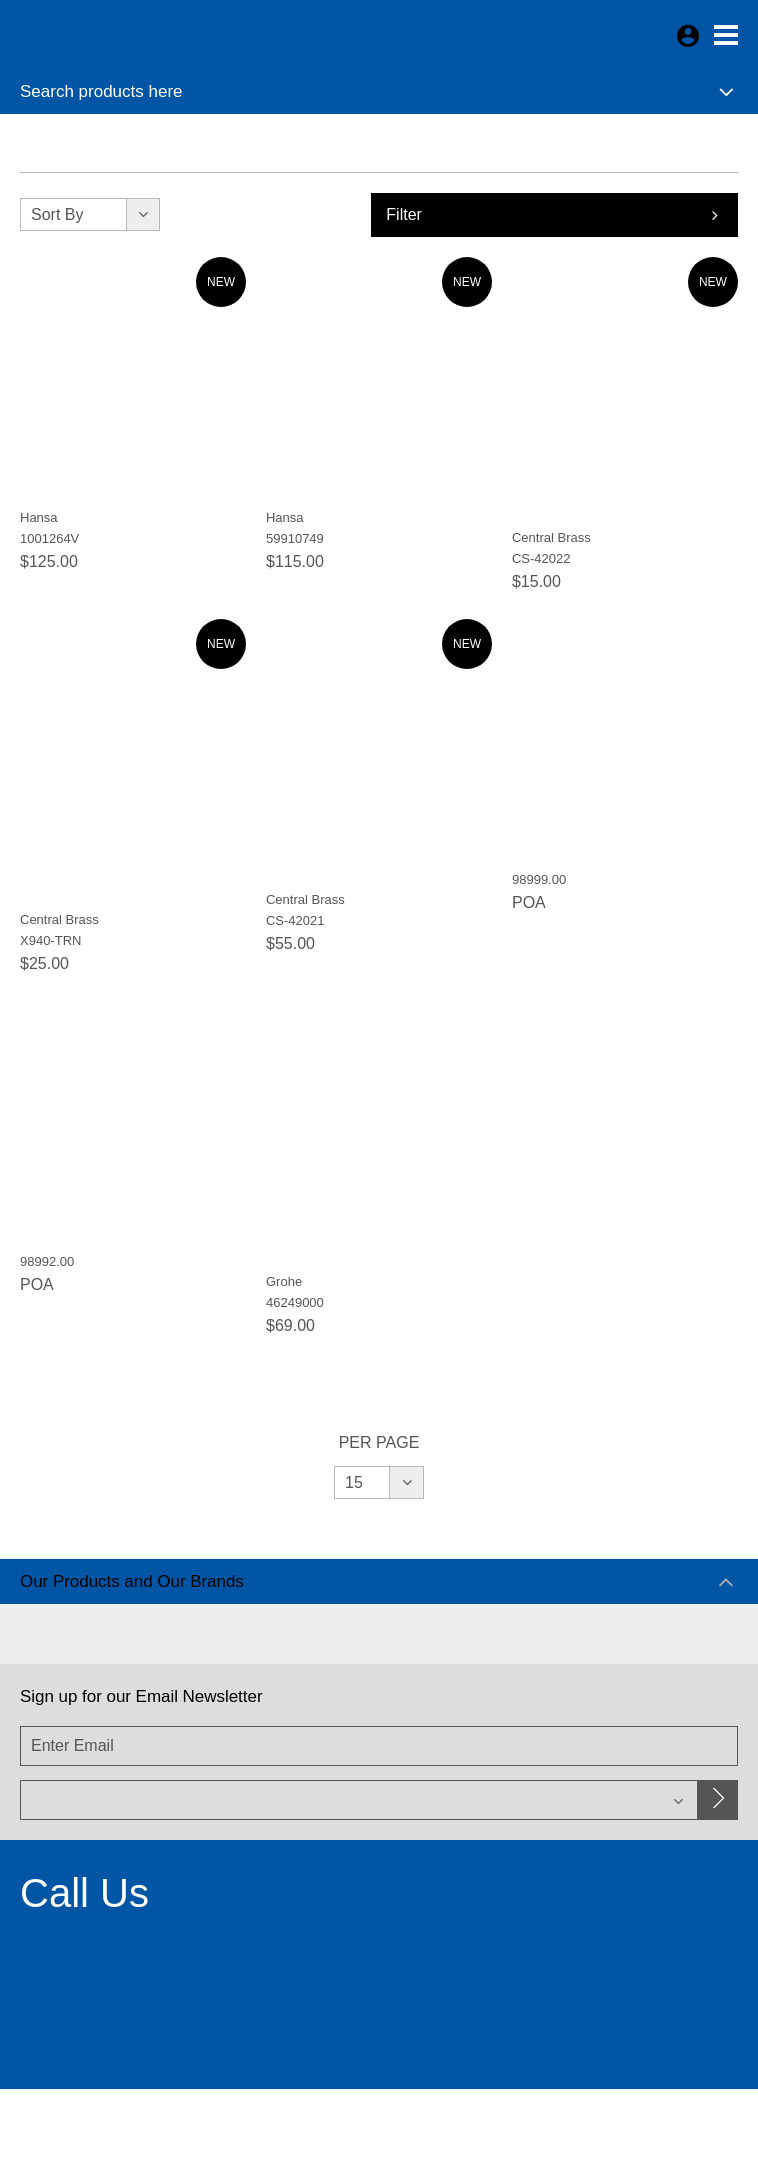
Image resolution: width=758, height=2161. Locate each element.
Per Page (379, 1442)
